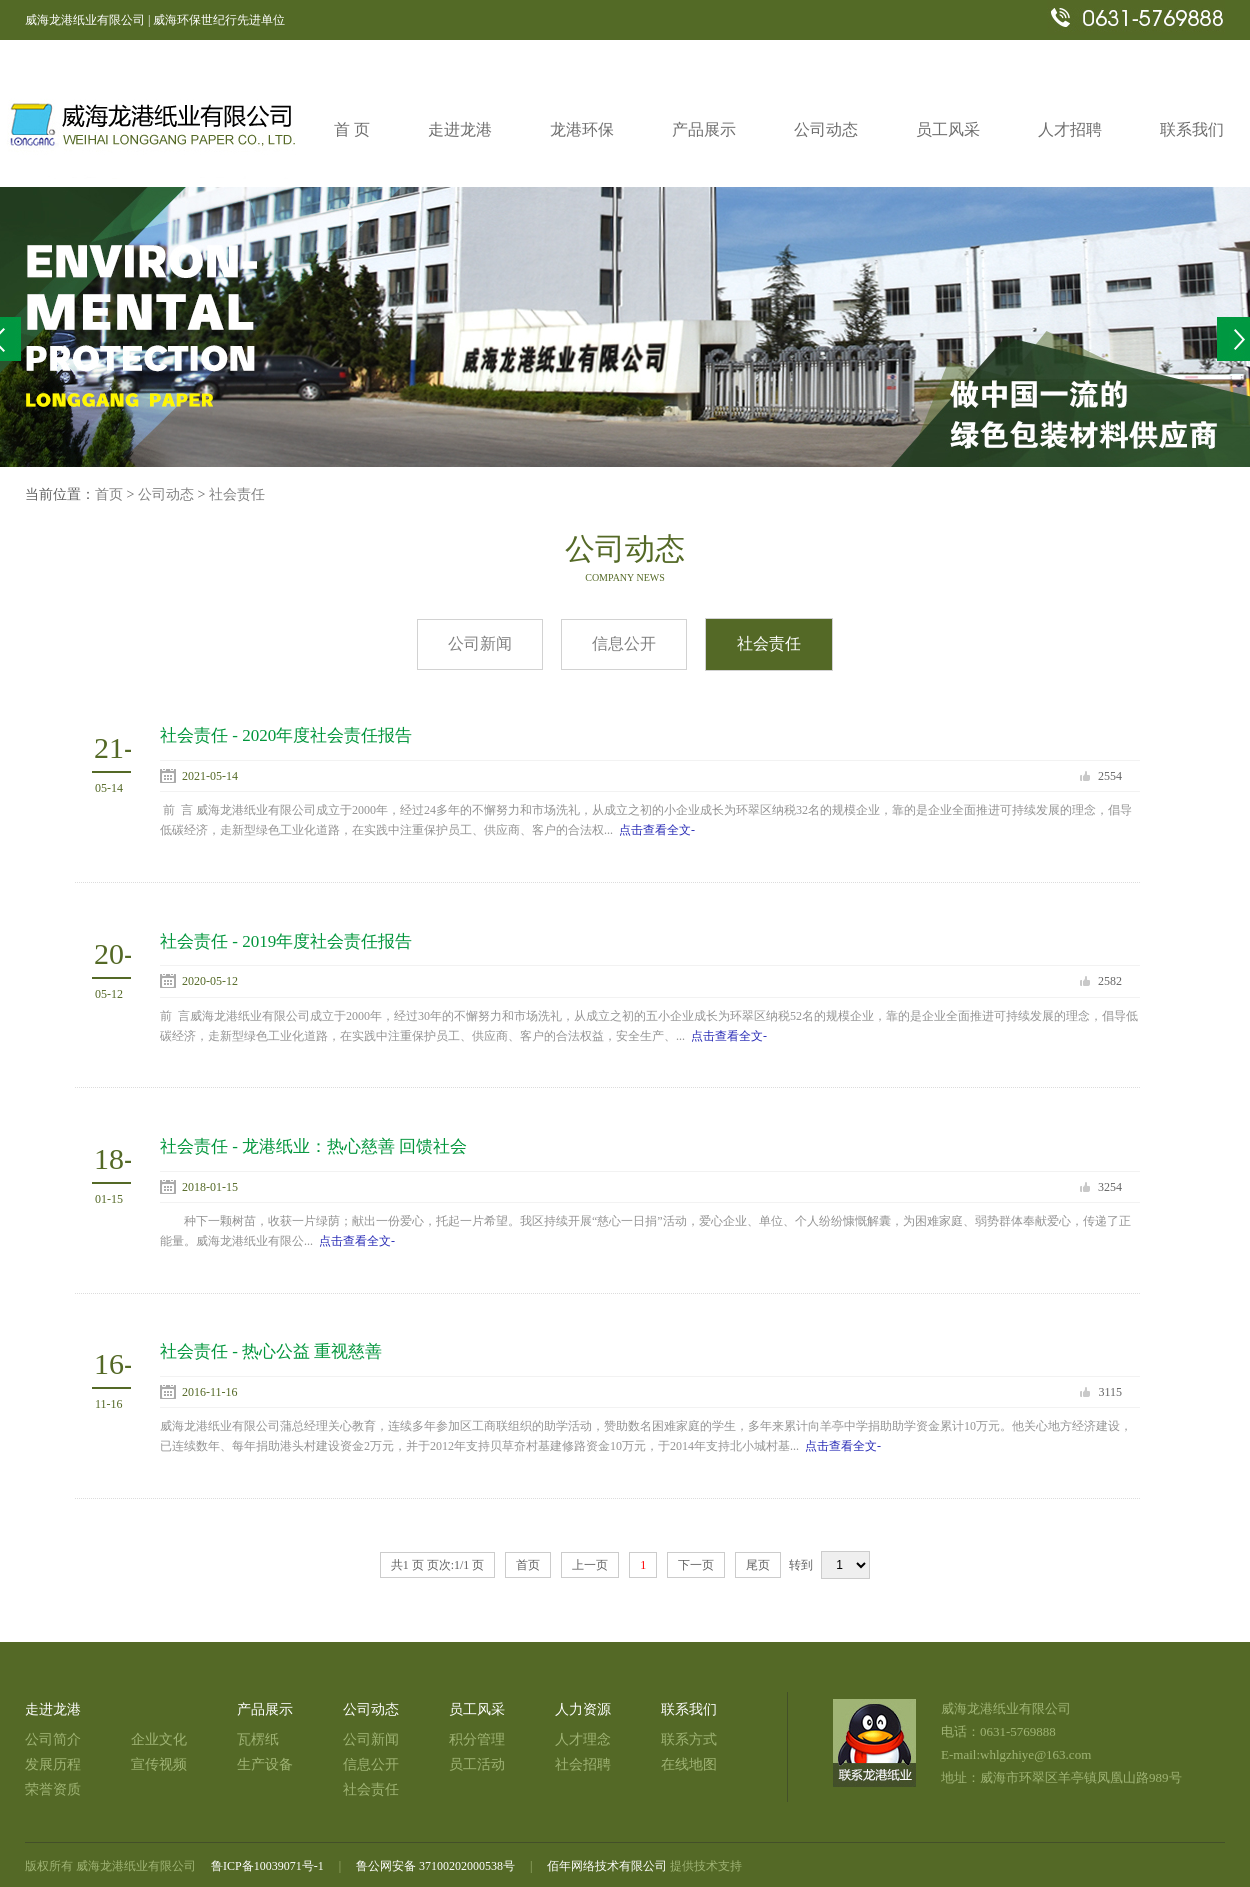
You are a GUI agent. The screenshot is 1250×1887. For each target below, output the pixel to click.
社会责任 (237, 494)
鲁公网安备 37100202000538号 (435, 1866)
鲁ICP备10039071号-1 (267, 1866)
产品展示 (265, 1709)
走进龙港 (53, 1709)
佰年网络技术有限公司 (607, 1866)
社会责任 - (201, 735)
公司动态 (166, 494)
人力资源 (583, 1709)
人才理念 (583, 1739)
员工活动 (477, 1764)
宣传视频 (159, 1764)
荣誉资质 (53, 1789)
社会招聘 (583, 1764)
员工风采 (477, 1709)
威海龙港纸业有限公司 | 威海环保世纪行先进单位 (155, 20)
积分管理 (477, 1739)
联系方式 (689, 1739)
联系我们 (689, 1709)
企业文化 (159, 1739)
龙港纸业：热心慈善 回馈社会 (354, 1146)
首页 (109, 494)
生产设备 (265, 1764)
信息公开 (624, 643)
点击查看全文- (657, 830)
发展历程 (53, 1764)
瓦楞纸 (258, 1739)
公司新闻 (480, 643)
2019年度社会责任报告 (327, 941)
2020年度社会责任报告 (327, 735)
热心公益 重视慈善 (312, 1351)
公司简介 (53, 1739)
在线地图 (689, 1764)
